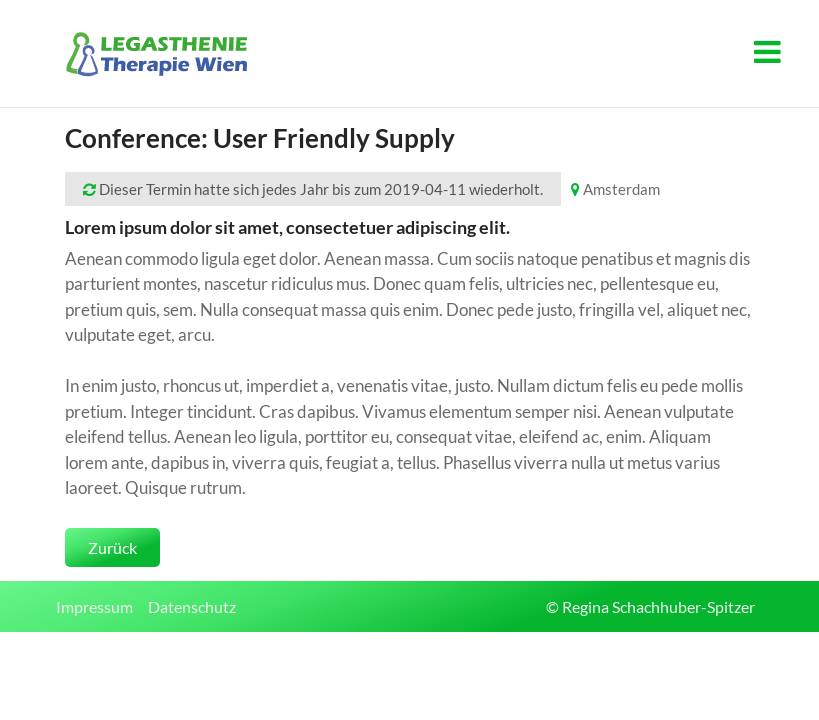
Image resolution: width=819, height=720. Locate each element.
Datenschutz (192, 606)
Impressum (94, 606)
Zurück (112, 547)
